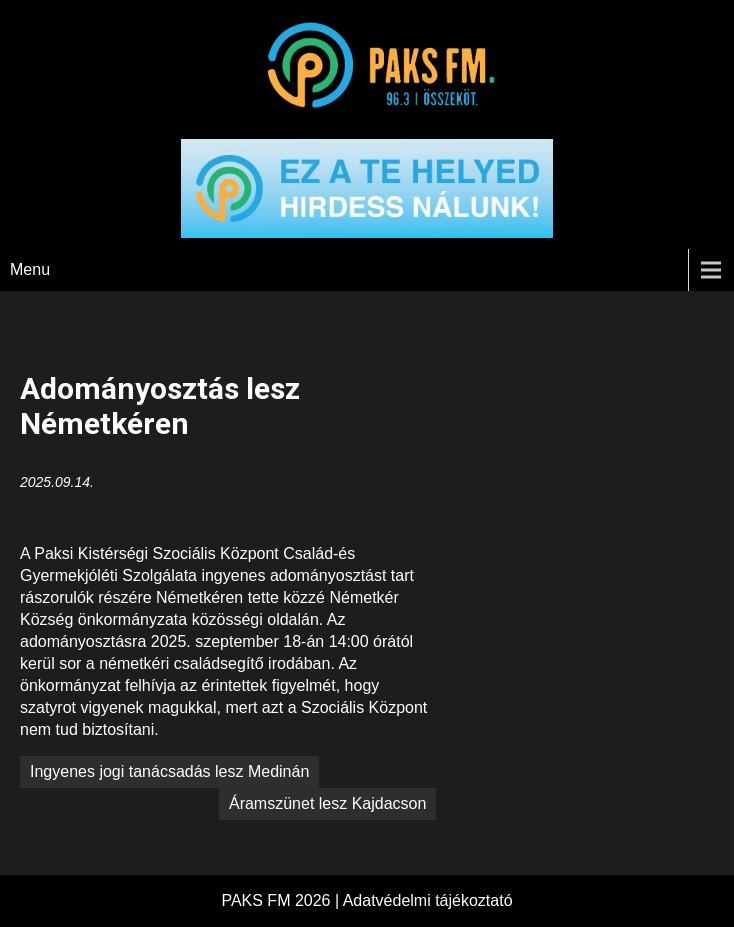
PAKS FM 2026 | (281, 900)
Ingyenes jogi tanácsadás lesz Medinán (169, 771)
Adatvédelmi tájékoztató (428, 900)
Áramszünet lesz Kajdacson (327, 803)
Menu (30, 269)
